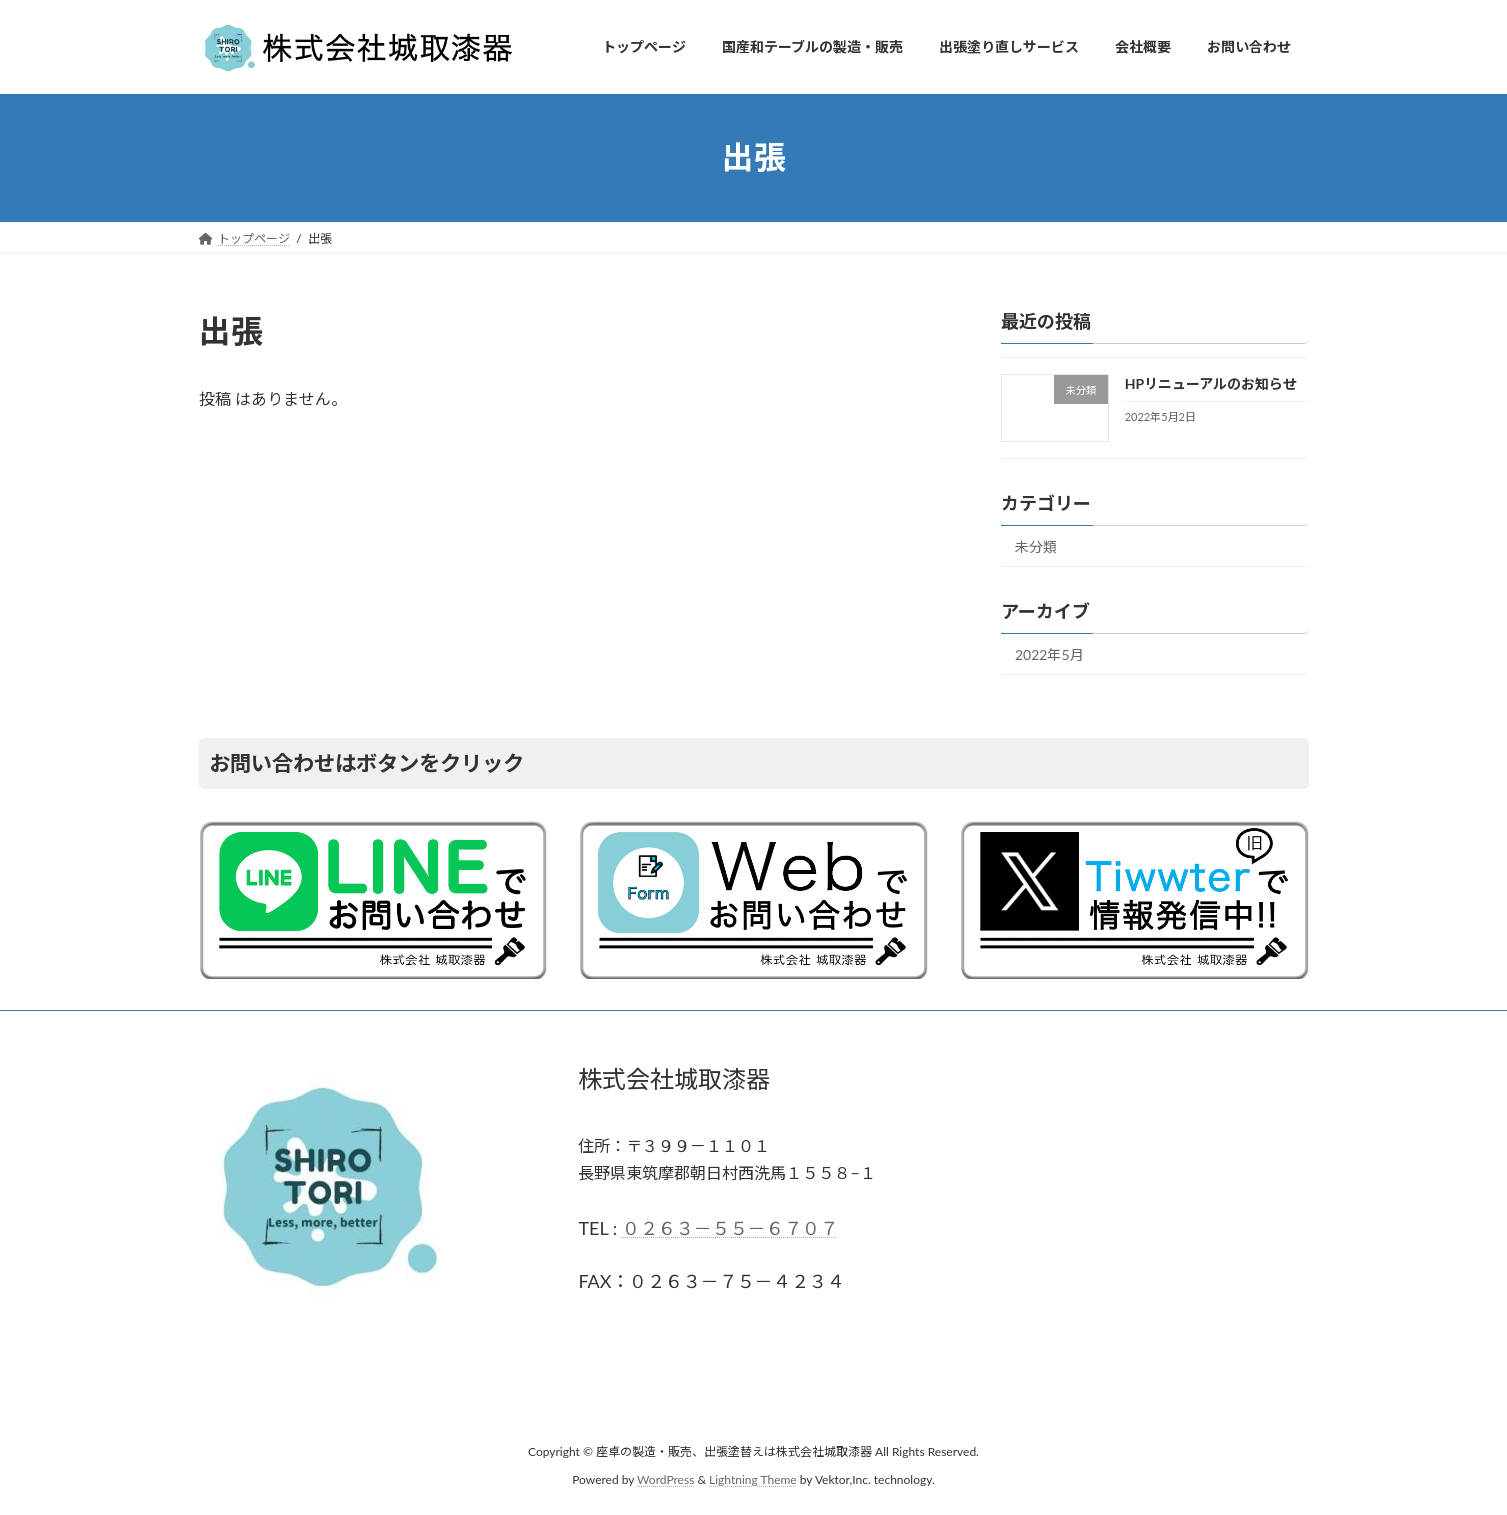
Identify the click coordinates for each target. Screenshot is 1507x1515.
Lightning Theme (753, 1480)
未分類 (1036, 546)
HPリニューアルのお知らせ (1210, 383)
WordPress (665, 1480)
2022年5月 (1049, 654)
